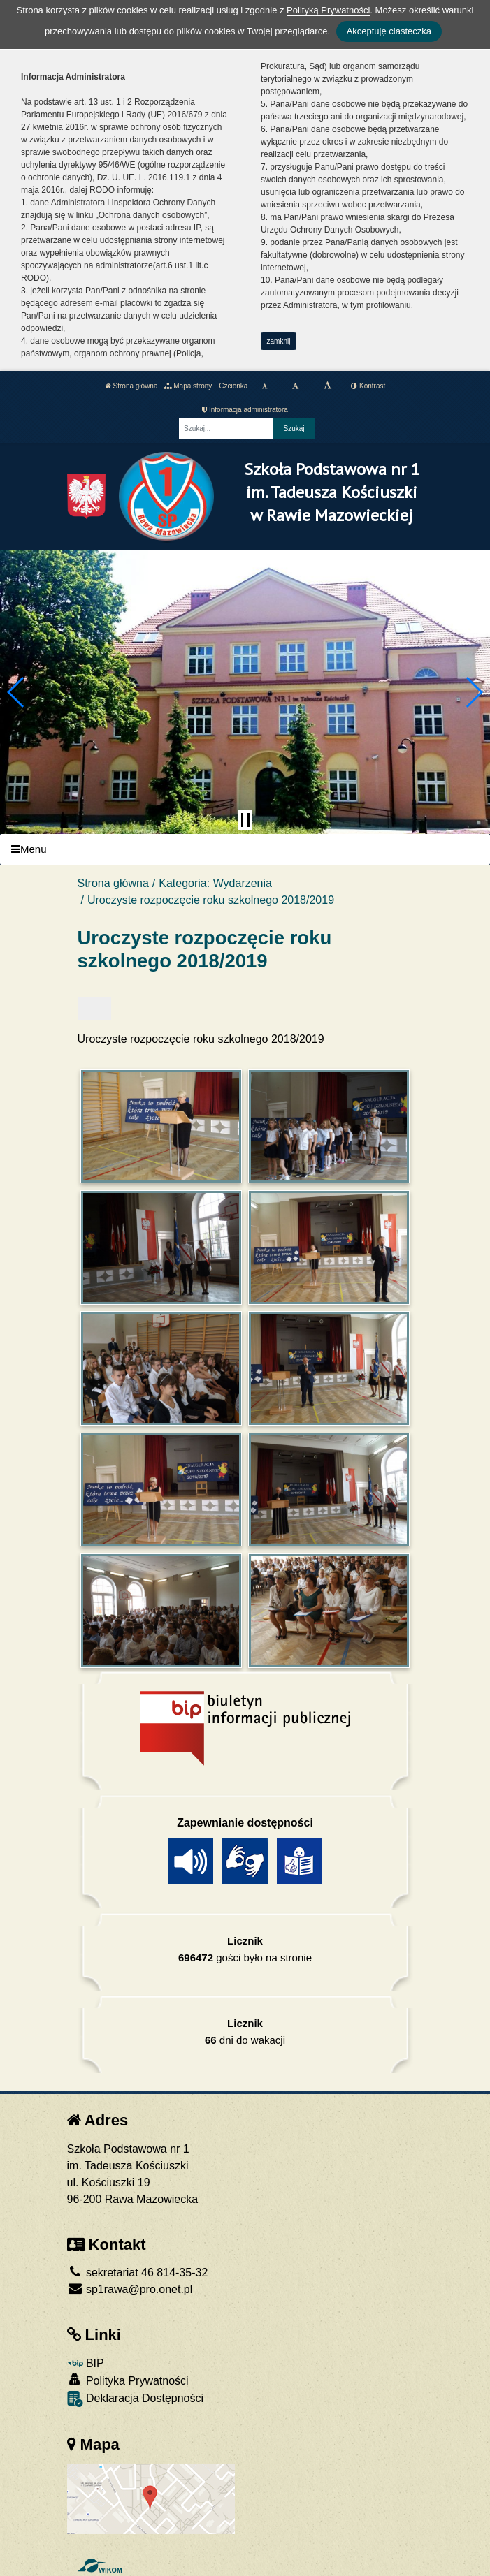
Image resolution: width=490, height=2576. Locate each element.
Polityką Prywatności (328, 10)
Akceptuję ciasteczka (389, 31)
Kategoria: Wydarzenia (215, 883)
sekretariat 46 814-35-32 (137, 2272)
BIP (85, 2363)
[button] (16, 692)
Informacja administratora (245, 410)
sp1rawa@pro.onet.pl (130, 2289)
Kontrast (368, 386)
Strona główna (131, 386)
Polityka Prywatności (128, 2380)
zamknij (279, 341)
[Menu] (245, 849)
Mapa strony (188, 386)
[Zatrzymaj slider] (245, 820)
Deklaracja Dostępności (135, 2399)
